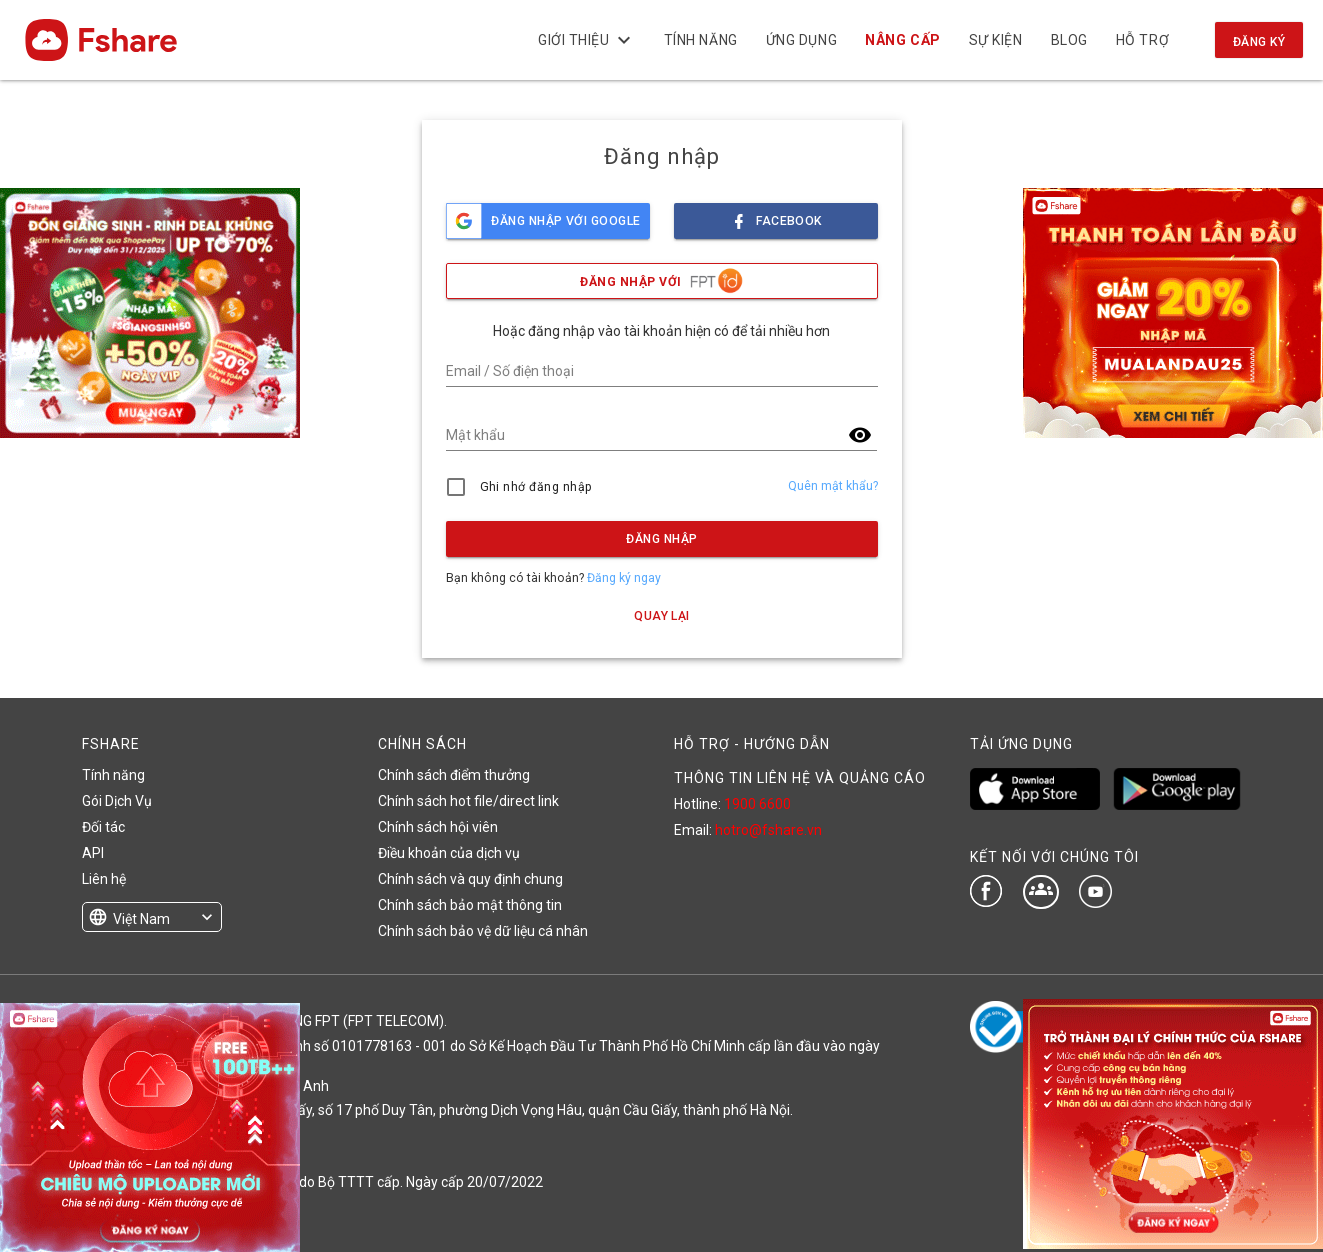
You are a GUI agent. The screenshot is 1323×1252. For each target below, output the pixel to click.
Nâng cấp (902, 40)
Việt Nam (141, 919)
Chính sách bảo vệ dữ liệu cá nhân (483, 931)
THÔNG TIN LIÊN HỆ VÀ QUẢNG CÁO (800, 778)
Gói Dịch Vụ (117, 801)
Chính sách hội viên (438, 827)
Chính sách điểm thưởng (454, 775)
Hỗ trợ (1142, 40)
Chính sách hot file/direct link (468, 801)
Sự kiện (995, 40)
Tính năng (700, 40)
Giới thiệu (587, 40)
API (93, 853)
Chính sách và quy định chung (470, 879)
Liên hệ (104, 879)
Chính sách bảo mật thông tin (470, 905)
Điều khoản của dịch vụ (449, 853)
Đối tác (103, 827)
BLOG (1068, 40)
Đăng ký (1259, 42)
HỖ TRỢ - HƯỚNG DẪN (752, 744)
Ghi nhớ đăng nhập (536, 487)
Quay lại (662, 616)
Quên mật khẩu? (833, 486)
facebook (776, 215)
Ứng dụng (801, 40)
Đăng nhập (661, 539)
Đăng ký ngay (624, 578)
